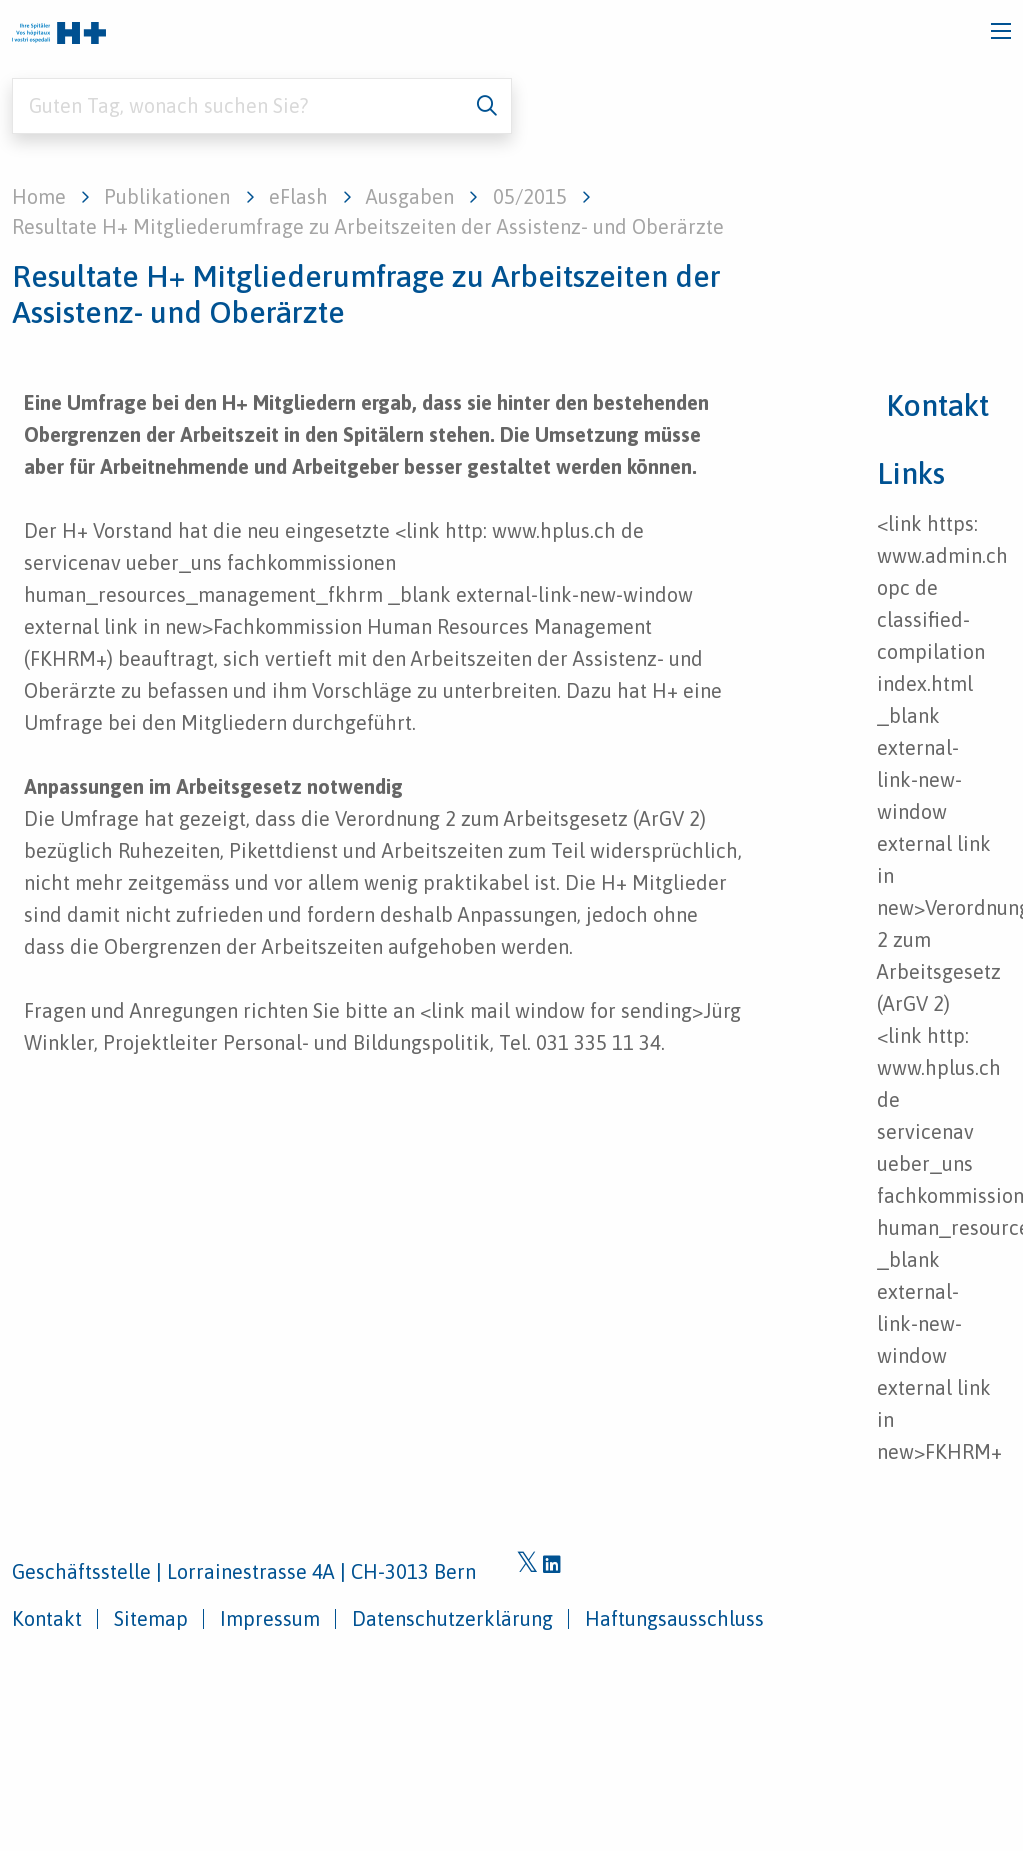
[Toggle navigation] (1001, 31)
